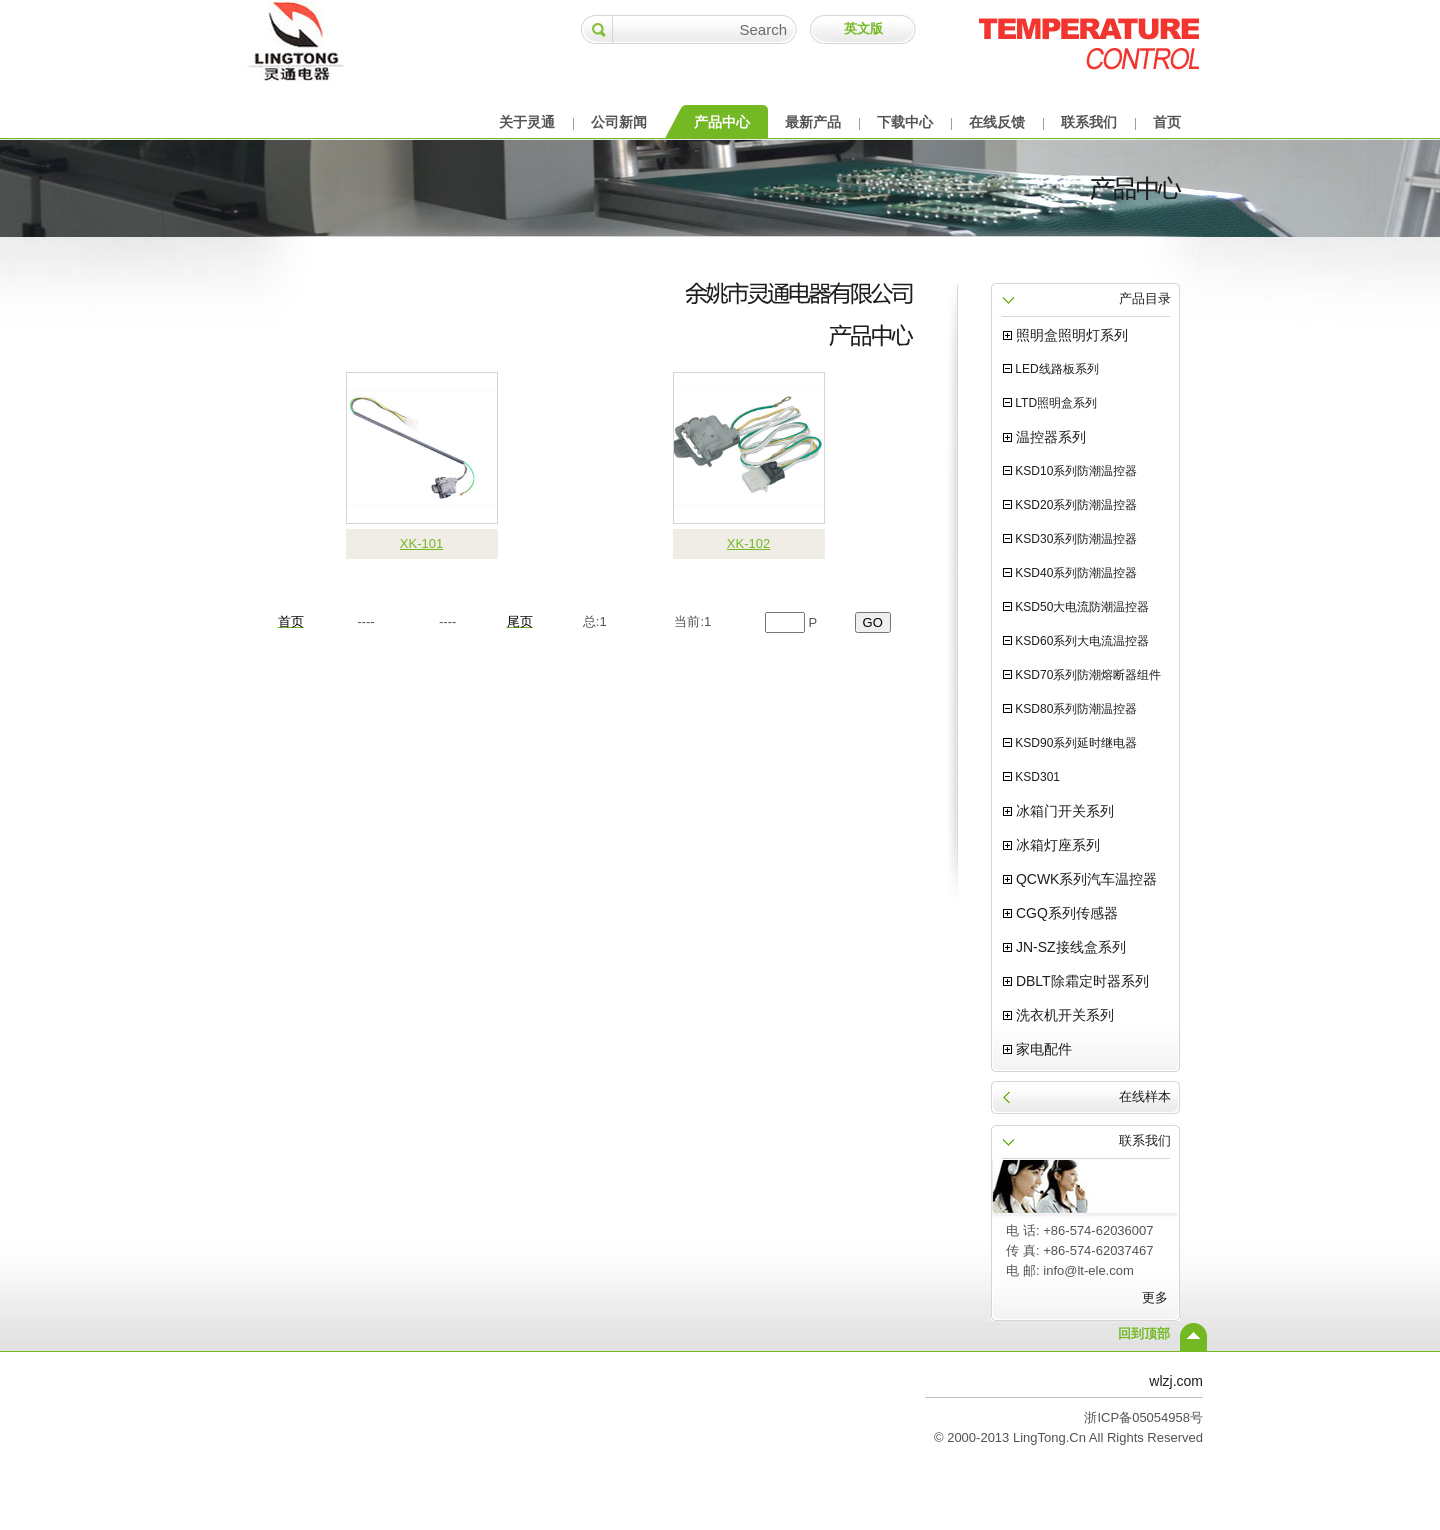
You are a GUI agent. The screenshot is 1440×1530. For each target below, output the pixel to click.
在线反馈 (997, 122)
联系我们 (1089, 122)
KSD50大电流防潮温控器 (1076, 607)
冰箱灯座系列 (1051, 845)
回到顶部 (1144, 1333)
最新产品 (813, 122)
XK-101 (421, 543)
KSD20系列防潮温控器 (1070, 505)
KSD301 (1031, 777)
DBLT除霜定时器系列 (1076, 981)
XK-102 (748, 543)
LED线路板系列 (1051, 369)
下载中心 (905, 122)
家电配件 (1037, 1049)
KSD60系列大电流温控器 (1076, 641)
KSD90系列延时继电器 (1070, 743)
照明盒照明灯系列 (1065, 335)
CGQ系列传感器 (1060, 913)
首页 (1167, 122)
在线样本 (1145, 1096)
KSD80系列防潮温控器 (1070, 709)
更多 (1155, 1297)
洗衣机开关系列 (1058, 1015)
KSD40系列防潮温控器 (1070, 573)
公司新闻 (619, 122)
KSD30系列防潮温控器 (1070, 539)
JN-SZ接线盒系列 (1064, 947)
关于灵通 (527, 122)
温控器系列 (1044, 437)
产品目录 (1145, 298)
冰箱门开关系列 (1058, 811)
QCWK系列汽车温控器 (1080, 879)
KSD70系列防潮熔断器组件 (1082, 675)
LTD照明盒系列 (1050, 403)
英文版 (863, 28)
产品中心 (722, 122)
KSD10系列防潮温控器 (1070, 471)
